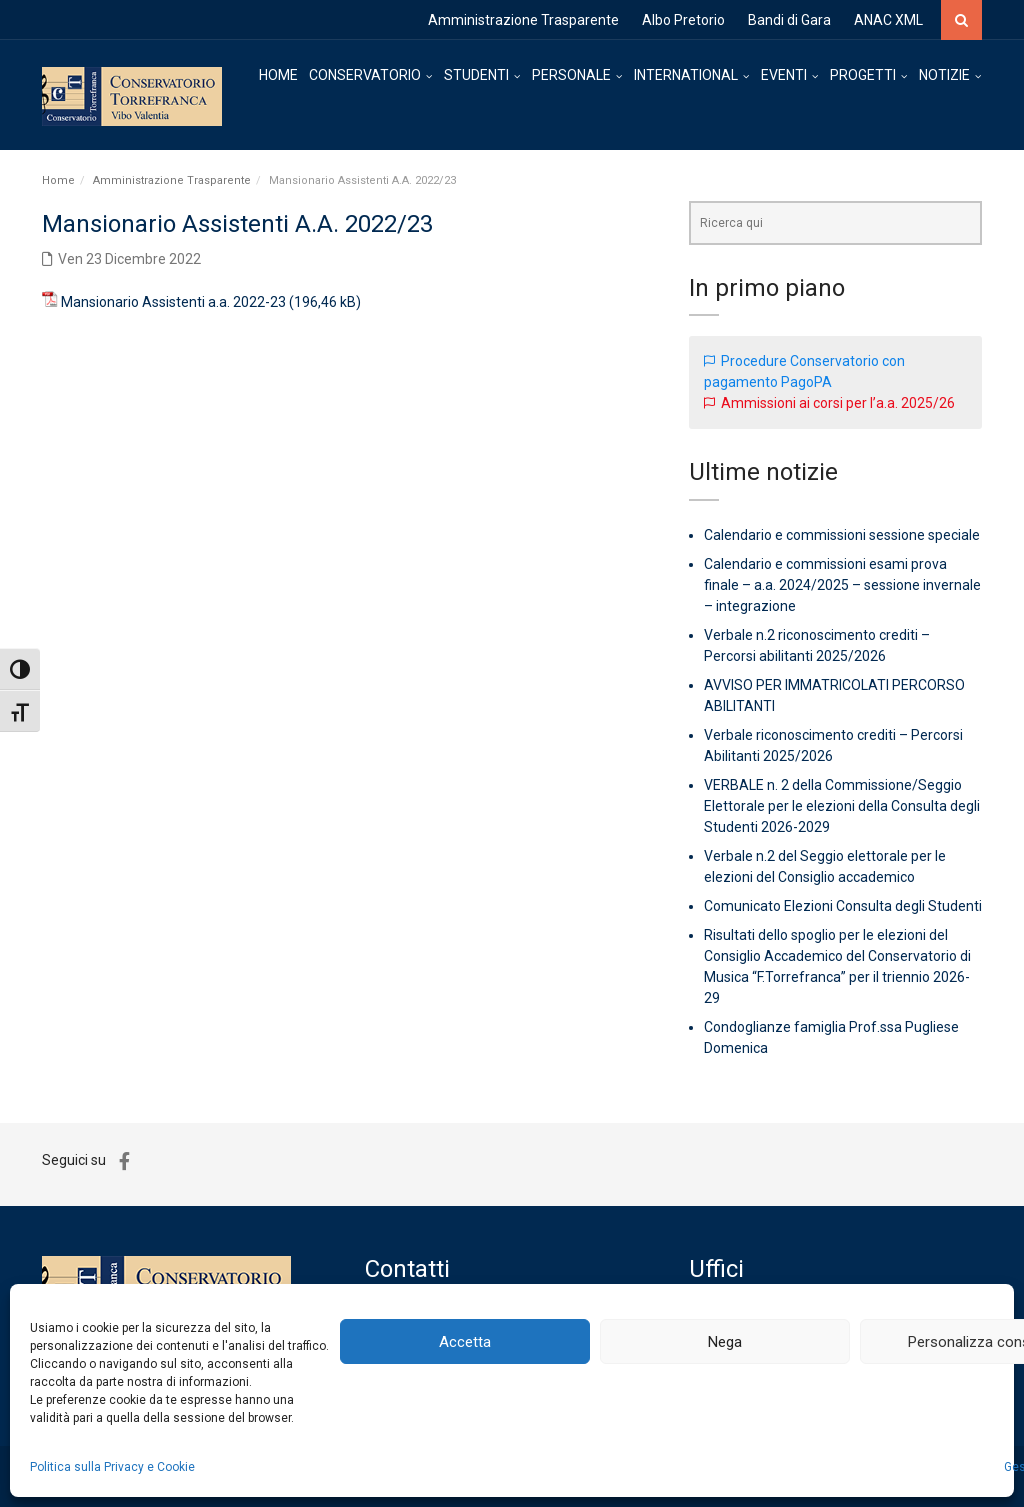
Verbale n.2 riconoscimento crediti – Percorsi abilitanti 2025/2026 (817, 645)
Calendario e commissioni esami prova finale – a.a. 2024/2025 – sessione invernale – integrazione (842, 585)
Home (58, 180)
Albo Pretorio (683, 20)
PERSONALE (571, 75)
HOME (278, 75)
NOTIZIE (944, 75)
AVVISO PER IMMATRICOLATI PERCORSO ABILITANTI (834, 695)
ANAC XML (888, 20)
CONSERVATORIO (365, 75)
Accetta (465, 1342)
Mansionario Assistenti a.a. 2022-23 (173, 302)
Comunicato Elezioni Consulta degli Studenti (843, 906)
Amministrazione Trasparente (523, 20)
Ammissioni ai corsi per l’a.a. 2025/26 (838, 403)
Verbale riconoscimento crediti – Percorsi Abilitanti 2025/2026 (833, 745)
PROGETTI (863, 75)
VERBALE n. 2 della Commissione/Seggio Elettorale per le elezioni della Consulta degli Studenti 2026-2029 (842, 806)
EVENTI (784, 75)
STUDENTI (476, 75)
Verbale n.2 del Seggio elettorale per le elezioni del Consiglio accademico (825, 866)
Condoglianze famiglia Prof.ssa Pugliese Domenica (831, 1037)
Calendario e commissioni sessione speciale (842, 535)
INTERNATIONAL (686, 75)
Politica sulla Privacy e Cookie (112, 1467)
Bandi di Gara (789, 20)
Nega (725, 1342)
